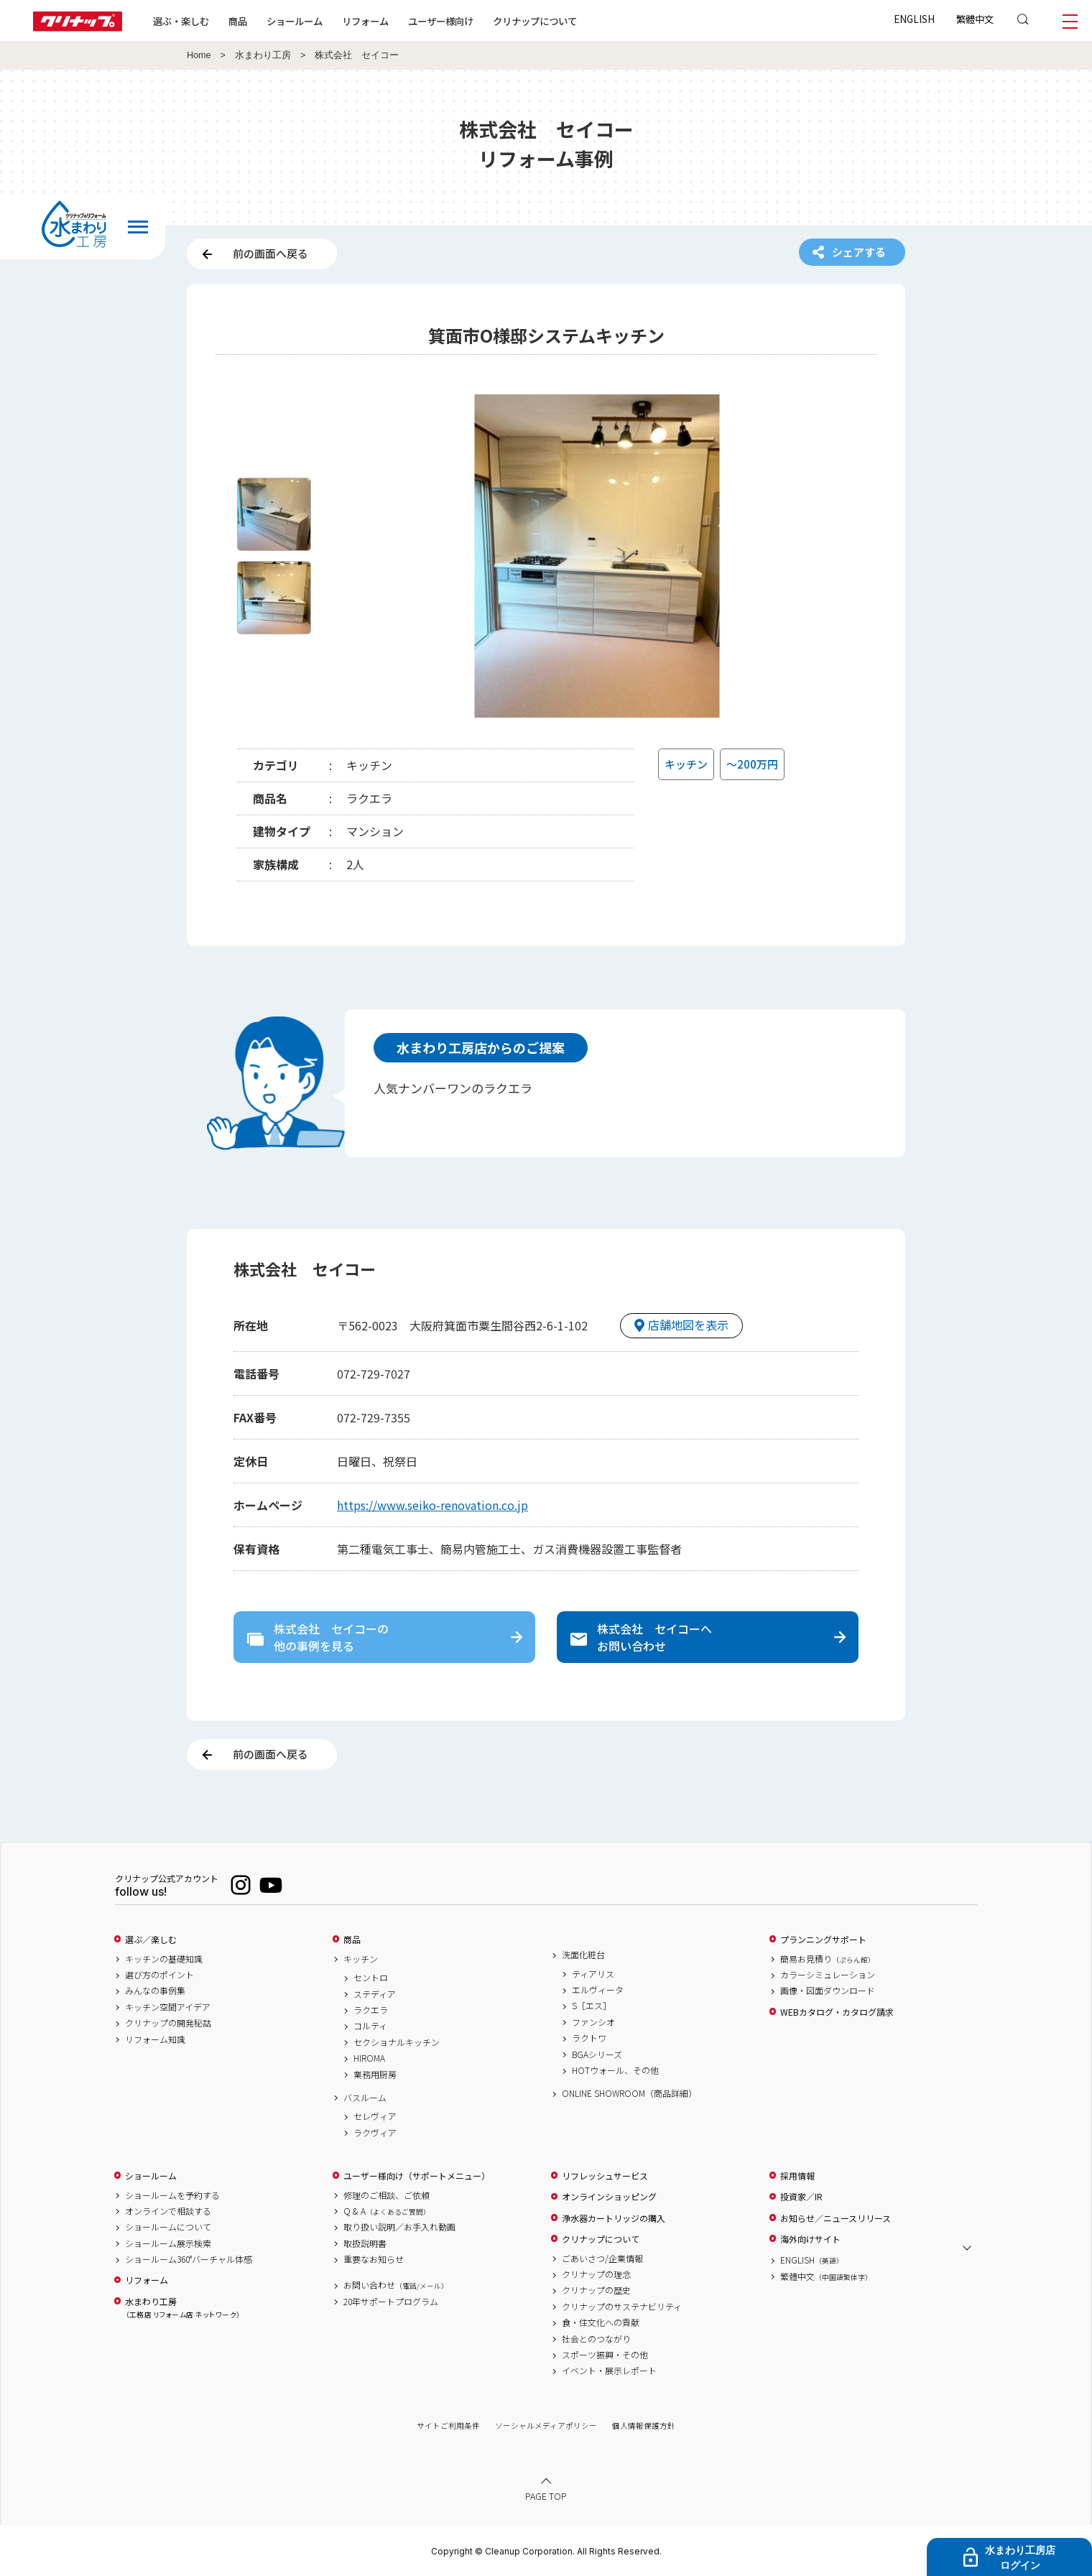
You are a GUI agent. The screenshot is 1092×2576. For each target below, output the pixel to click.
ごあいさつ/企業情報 (602, 2258)
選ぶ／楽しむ (151, 1939)
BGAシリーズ (597, 2054)
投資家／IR (801, 2196)
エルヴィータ (598, 1990)
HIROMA (369, 2058)
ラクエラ (370, 2010)
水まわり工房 (263, 55)
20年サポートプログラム (390, 2301)
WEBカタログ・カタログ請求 (837, 2012)
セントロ (370, 1977)
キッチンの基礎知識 (164, 1959)
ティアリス (593, 1974)
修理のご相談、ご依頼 (386, 2195)
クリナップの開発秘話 (168, 2023)
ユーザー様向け (440, 21)
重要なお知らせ (373, 2259)
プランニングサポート (823, 1939)
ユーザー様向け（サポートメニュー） (416, 2176)
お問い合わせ (395, 2285)
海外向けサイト (810, 2239)
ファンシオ (593, 2022)
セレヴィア (375, 2116)
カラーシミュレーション (827, 1974)
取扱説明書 (365, 2243)
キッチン (360, 1959)
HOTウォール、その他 (615, 2070)
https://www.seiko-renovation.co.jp (432, 1505)
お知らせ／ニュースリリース (835, 2218)
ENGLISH (914, 18)
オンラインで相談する (168, 2211)
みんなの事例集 (155, 1990)
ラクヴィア (375, 2133)
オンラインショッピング (609, 2196)
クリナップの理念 (596, 2274)
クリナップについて (535, 21)
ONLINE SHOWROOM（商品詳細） (629, 2093)
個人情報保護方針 (643, 2425)
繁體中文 (975, 18)
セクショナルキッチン (396, 2042)
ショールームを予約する (172, 2195)
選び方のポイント (159, 1974)
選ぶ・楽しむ (181, 21)
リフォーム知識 (155, 2039)
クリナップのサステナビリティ (622, 2306)
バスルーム (365, 2097)
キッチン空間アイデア (167, 2007)
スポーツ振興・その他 (605, 2354)
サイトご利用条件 (448, 2425)
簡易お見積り (827, 1959)
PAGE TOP (546, 2496)
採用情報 (797, 2176)
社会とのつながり (596, 2339)
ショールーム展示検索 (168, 2243)
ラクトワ (589, 2038)
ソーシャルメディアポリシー (546, 2425)
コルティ (370, 2025)
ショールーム (295, 21)
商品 (352, 1939)
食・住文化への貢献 (600, 2322)
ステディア (374, 1994)
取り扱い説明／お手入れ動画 (399, 2227)
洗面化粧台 (583, 1954)
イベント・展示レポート (609, 2370)
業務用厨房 (375, 2074)
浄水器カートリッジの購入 (613, 2218)
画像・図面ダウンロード (827, 1990)
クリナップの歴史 (596, 2290)
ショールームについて (168, 2227)
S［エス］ (591, 2005)
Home (199, 55)
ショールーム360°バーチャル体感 (188, 2259)
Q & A (386, 2211)
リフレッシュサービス (605, 2176)
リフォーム (365, 21)
